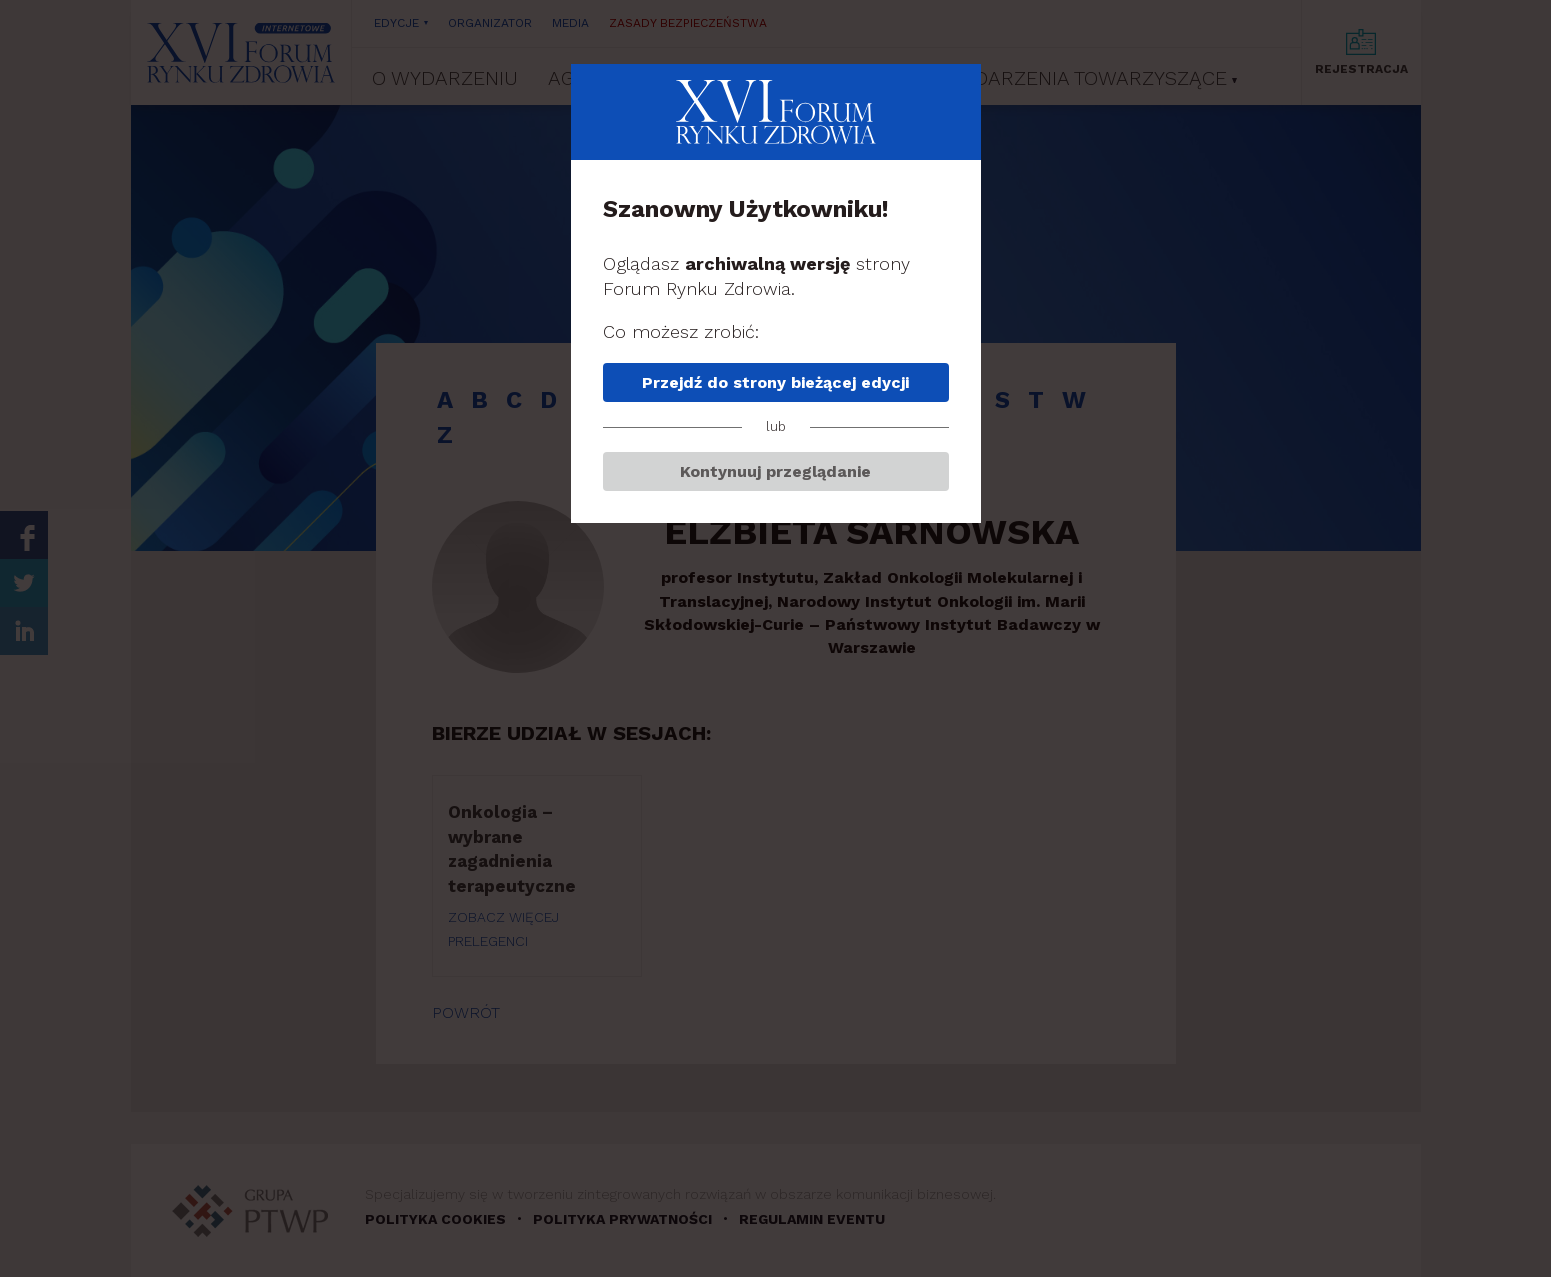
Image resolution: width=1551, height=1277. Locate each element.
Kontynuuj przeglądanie (775, 471)
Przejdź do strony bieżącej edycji (775, 382)
